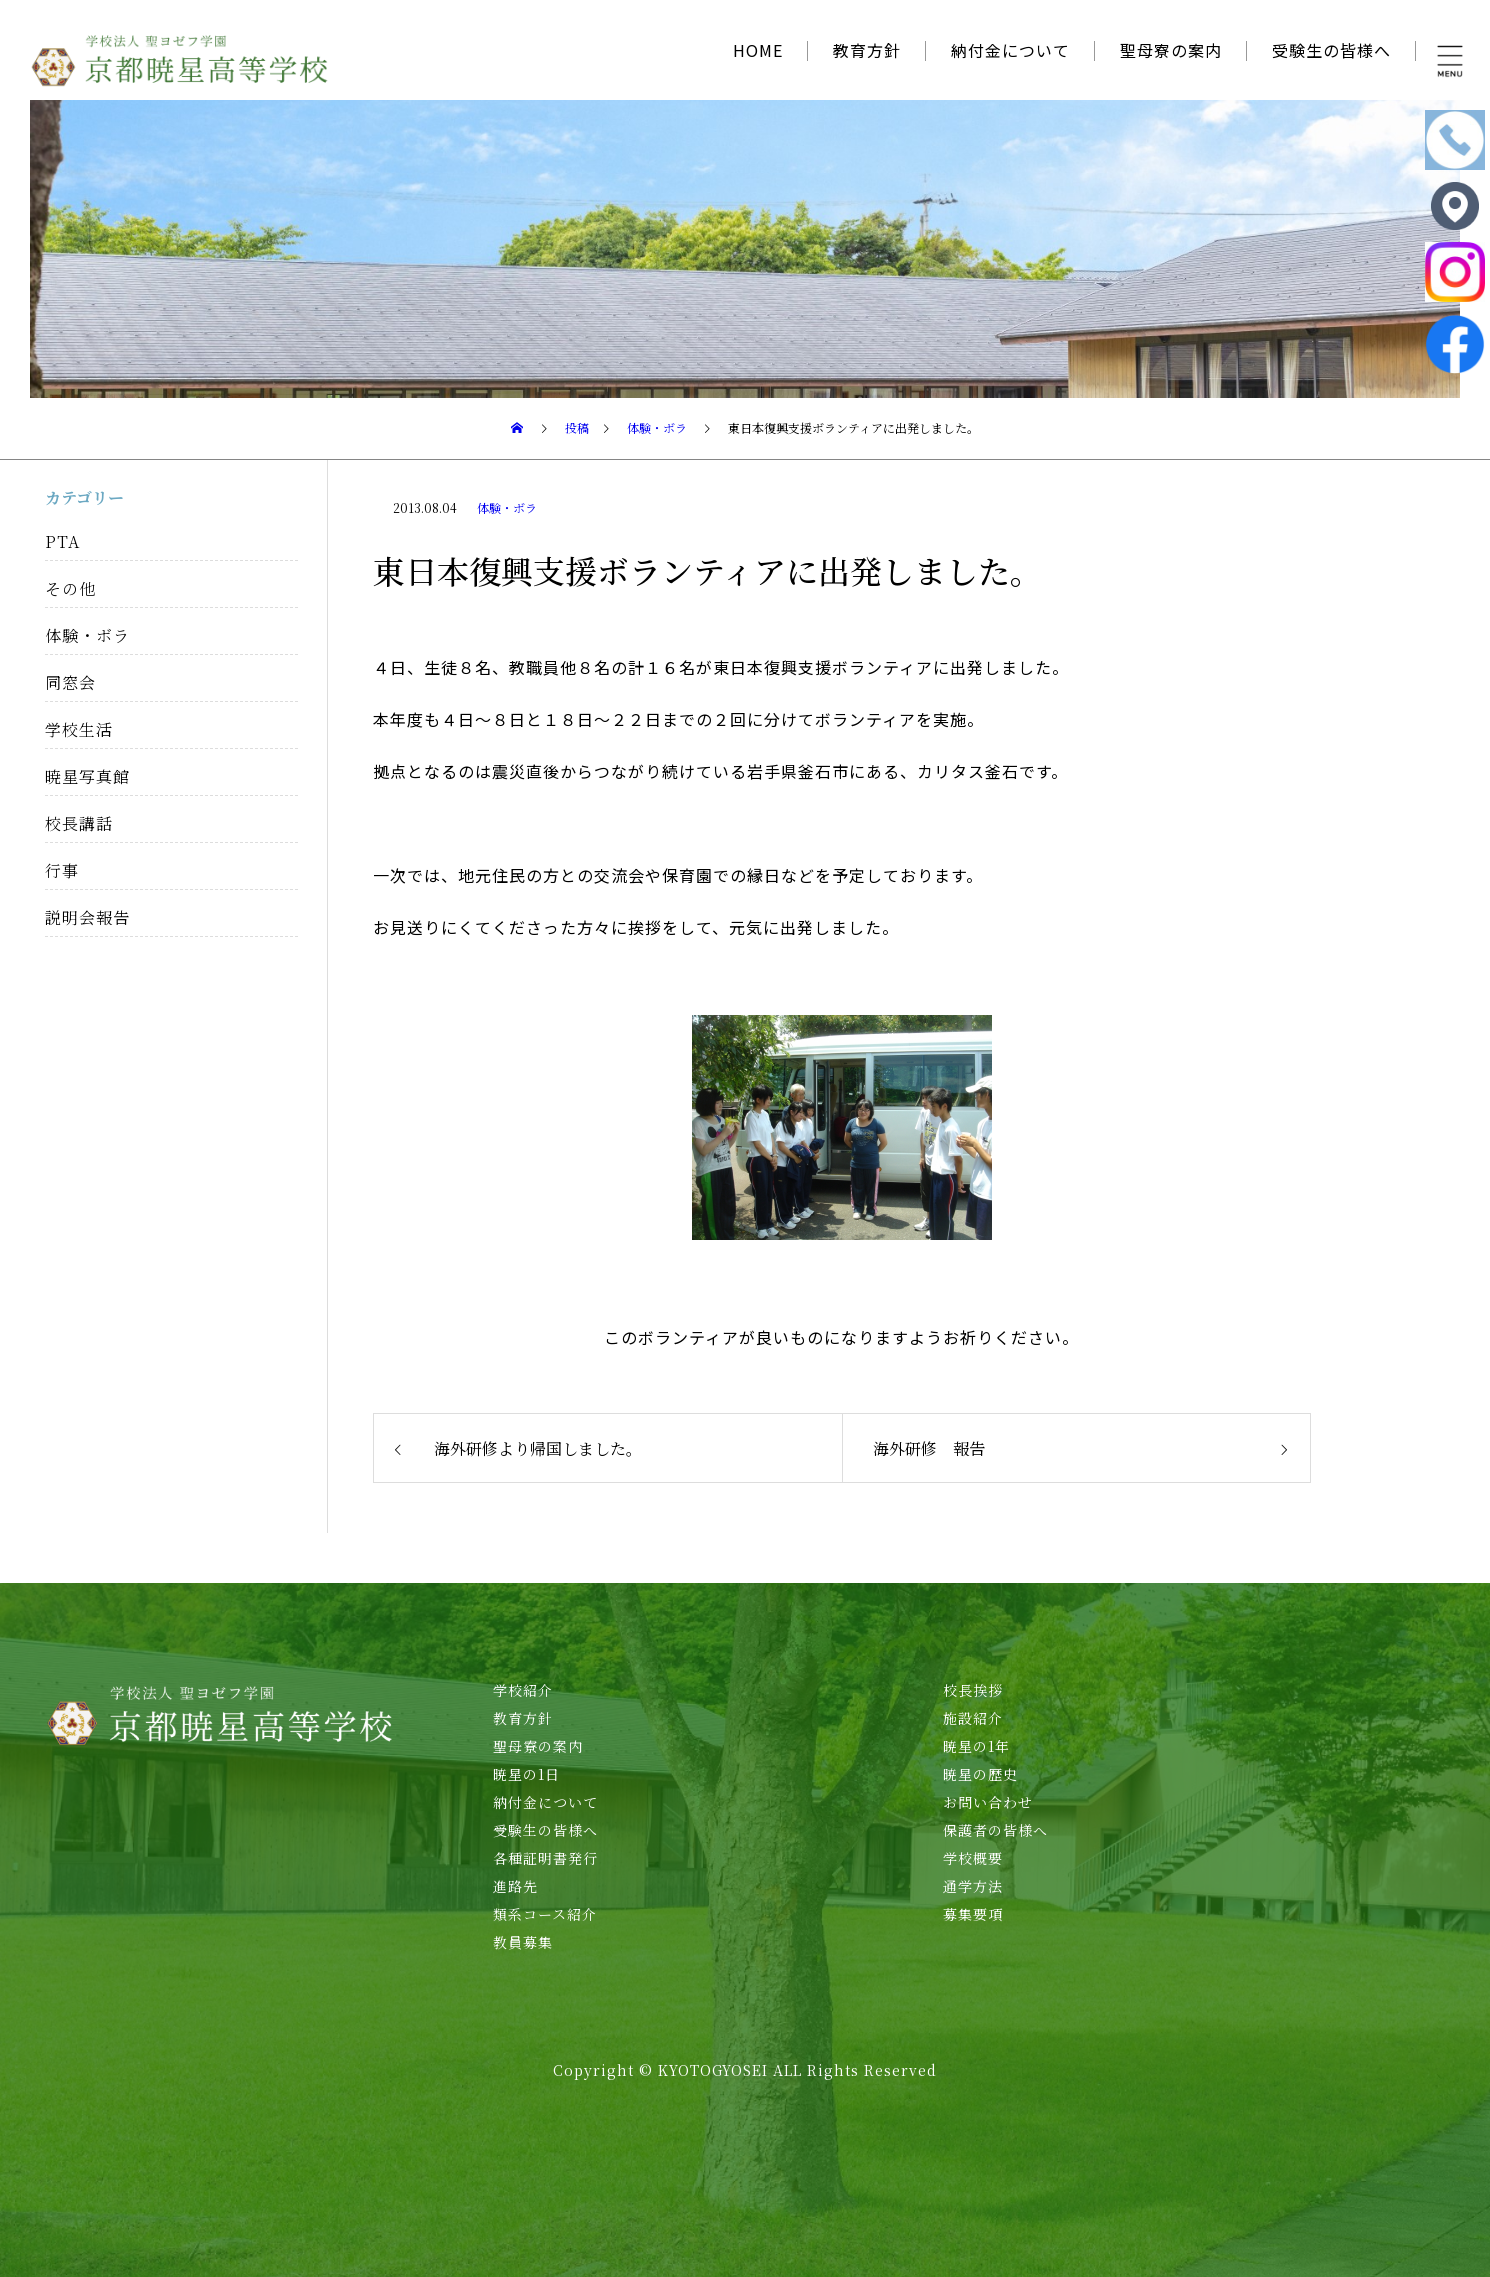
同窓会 (70, 682)
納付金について (1010, 50)
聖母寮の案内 (1171, 50)
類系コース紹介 (545, 1914)
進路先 (515, 1886)
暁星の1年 (976, 1746)
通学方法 (973, 1886)
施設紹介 (973, 1718)
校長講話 (79, 823)
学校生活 (79, 729)
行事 (62, 870)
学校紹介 (523, 1690)
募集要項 (973, 1914)
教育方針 (867, 50)
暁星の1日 (526, 1774)
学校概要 (973, 1858)
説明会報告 (87, 917)
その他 (70, 588)
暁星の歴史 (980, 1774)
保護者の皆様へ (995, 1830)
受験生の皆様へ (1331, 50)
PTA (62, 541)
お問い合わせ (988, 1802)
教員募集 (523, 1942)
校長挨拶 (973, 1690)
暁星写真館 (87, 776)
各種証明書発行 (545, 1858)
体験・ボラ (507, 507)
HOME (758, 50)
